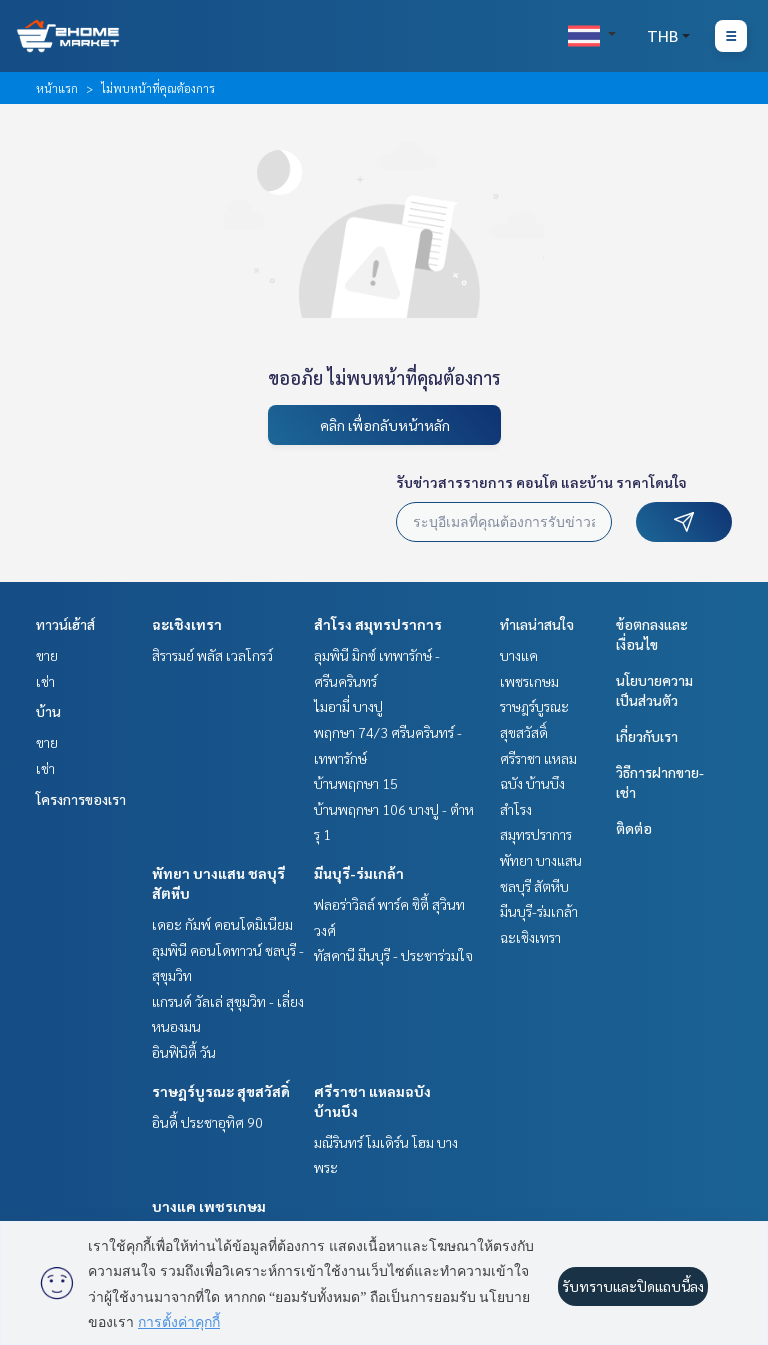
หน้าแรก (57, 88)
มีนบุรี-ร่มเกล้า (359, 873)
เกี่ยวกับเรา (647, 736)
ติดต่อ (634, 828)
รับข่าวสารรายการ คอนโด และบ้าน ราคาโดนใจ (541, 482)
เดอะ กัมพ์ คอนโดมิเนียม (222, 924)
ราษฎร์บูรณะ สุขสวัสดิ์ (221, 1091)
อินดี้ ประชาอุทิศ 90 (207, 1122)
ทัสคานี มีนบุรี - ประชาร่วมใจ (393, 955)
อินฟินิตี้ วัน (184, 1052)
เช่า (45, 681)
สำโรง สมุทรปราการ (378, 624)
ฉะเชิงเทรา (187, 624)
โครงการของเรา (81, 799)
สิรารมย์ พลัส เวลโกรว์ (212, 655)
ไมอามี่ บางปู (348, 706)
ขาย (47, 655)
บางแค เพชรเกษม (209, 1206)
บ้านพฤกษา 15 (356, 783)
